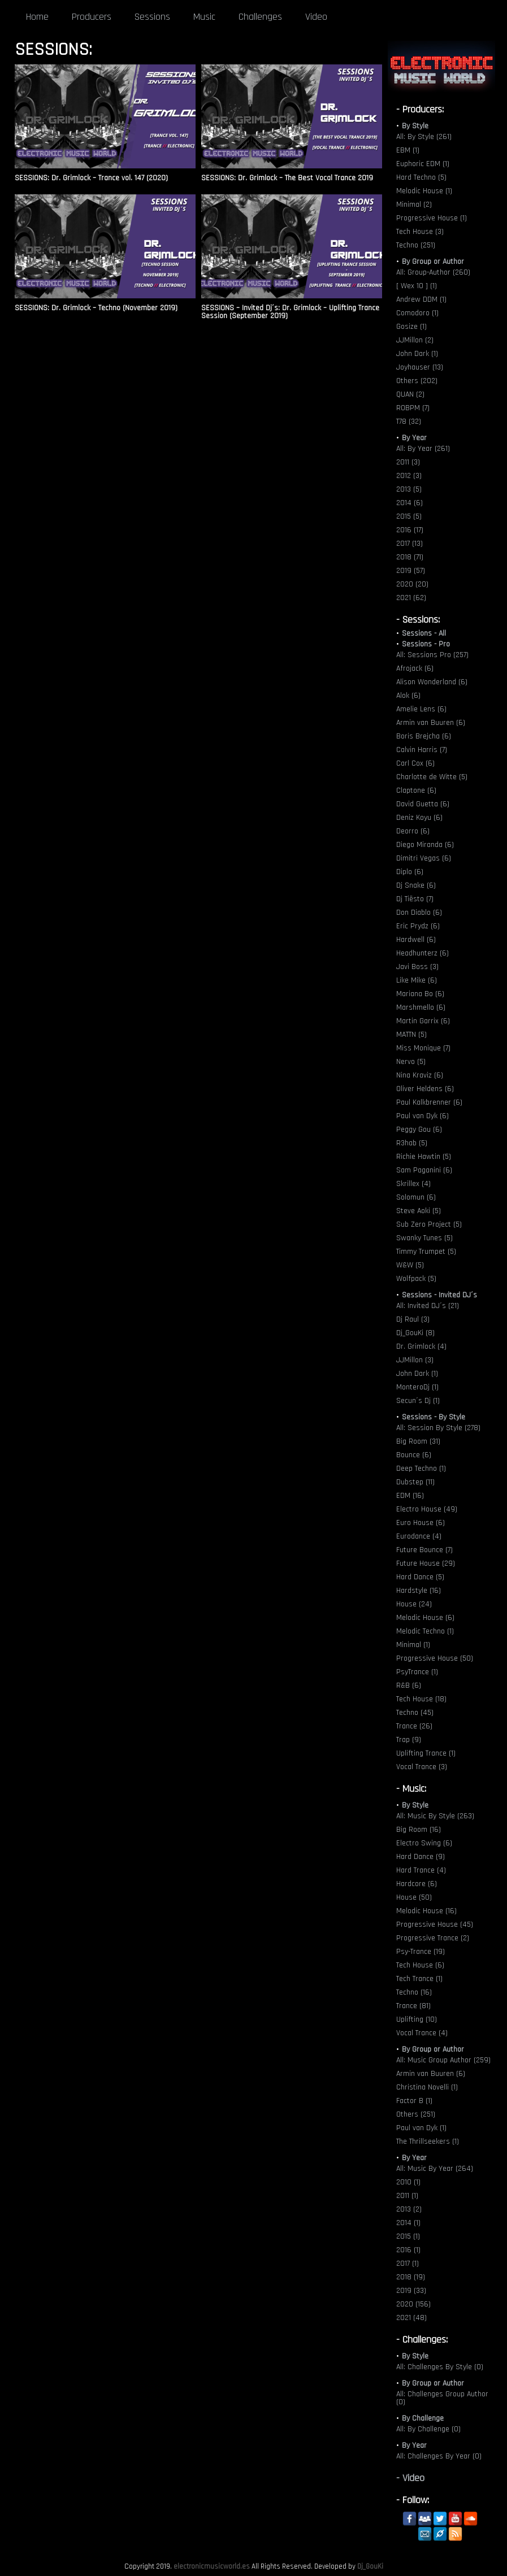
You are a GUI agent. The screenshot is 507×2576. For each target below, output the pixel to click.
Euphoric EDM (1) (422, 164)
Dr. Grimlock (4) (421, 1346)
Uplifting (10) (416, 2019)
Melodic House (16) (426, 1911)
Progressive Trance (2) (432, 1938)
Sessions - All (424, 633)
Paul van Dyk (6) (422, 1116)
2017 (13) (409, 543)
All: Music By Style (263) (435, 1816)
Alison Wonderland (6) (431, 682)
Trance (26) (414, 1726)
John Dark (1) (417, 354)
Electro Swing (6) (424, 1843)
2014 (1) (408, 2223)
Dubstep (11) (415, 1482)
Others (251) (415, 2114)
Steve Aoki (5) (418, 1211)
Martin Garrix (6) (423, 1021)
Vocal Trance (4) (422, 2033)
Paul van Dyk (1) (421, 2128)
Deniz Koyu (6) (419, 818)
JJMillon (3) (415, 1360)
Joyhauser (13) (419, 367)
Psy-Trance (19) (420, 1952)
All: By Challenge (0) (428, 2429)
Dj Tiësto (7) (415, 899)
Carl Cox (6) (415, 763)
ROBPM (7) (413, 408)
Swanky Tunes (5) (424, 1238)
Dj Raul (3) (413, 1319)
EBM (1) (407, 150)
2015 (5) (409, 516)
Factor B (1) (414, 2101)
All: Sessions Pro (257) (432, 655)
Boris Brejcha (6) (423, 736)
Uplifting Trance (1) (426, 1753)
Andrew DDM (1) (421, 299)
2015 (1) (408, 2236)
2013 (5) (409, 489)
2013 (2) (409, 2209)
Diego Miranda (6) (425, 845)
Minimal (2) (414, 204)
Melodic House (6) (425, 1618)
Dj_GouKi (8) (415, 1333)
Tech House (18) (421, 1699)
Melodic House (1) (424, 191)
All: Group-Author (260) (433, 272)
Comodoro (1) (417, 313)
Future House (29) (425, 1563)
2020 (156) (413, 2304)
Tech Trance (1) (419, 1979)
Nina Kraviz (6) (419, 1075)
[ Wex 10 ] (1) (416, 286)
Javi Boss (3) (417, 967)
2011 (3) (408, 462)
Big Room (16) (418, 1830)
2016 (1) (408, 2250)
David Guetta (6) (422, 804)
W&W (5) (410, 1265)
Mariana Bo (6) (420, 994)
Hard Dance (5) (420, 1577)
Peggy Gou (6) (419, 1129)
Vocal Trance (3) (421, 1767)
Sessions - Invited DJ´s (439, 1295)
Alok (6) (408, 695)
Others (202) (416, 381)
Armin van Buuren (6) (430, 723)
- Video (410, 2477)
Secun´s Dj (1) (418, 1401)
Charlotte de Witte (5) (431, 777)
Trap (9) (408, 1740)
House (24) (414, 1604)
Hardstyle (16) (418, 1590)
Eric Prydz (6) (418, 926)
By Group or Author (433, 262)
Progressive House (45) (434, 1924)
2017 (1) (407, 2263)
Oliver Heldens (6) (425, 1089)
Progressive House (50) (434, 1658)
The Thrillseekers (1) (427, 2141)
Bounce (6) (413, 1455)
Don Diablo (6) (419, 912)
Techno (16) (414, 1992)
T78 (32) (408, 421)
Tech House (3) (420, 232)
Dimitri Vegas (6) (423, 858)
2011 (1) (407, 2196)
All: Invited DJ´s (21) (427, 1306)
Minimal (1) (413, 1645)
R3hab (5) (411, 1143)
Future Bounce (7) (424, 1550)
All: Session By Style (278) (438, 1428)
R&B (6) (408, 1685)
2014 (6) (409, 503)
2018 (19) (410, 2277)
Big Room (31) (418, 1441)
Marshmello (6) (420, 1007)
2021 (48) (411, 2318)
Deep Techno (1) (421, 1468)
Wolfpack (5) (416, 1279)
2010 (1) (408, 2182)
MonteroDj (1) (417, 1387)
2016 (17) (409, 530)
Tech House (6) (420, 1965)
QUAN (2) (410, 394)
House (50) (414, 1897)
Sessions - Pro (426, 644)
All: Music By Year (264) (434, 2169)
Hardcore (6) (416, 1884)
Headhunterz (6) (422, 953)
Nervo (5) (411, 1062)
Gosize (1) (411, 327)
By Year (414, 438)
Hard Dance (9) (420, 1857)
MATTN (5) (411, 1034)
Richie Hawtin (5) (423, 1157)
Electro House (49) (426, 1509)
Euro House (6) (420, 1523)
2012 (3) (409, 476)
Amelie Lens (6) (421, 709)
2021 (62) (411, 598)
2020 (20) (412, 584)
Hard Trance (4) (421, 1870)
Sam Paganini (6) (424, 1170)
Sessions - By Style (433, 1417)
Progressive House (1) (431, 218)
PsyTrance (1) (417, 1672)
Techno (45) (415, 1713)
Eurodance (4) (418, 1536)
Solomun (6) (416, 1197)
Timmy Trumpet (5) (426, 1251)
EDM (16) (410, 1496)
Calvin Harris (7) (421, 750)
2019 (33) (411, 2291)
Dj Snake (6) (416, 885)
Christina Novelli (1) (427, 2087)
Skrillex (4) (413, 1184)
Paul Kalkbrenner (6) (429, 1102)
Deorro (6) (413, 831)
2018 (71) (409, 557)
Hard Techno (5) (421, 177)
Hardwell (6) (416, 940)
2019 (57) (410, 571)
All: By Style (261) (424, 137)
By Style (415, 126)
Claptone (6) (416, 790)
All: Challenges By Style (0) (439, 2367)
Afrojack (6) (415, 668)
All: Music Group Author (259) (443, 2060)
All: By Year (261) (423, 449)
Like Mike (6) (416, 980)
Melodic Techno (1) (425, 1631)
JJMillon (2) (415, 340)
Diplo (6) (409, 872)
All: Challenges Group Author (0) (442, 2398)
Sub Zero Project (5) (429, 1224)
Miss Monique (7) (423, 1048)
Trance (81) (413, 2006)
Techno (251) (415, 245)
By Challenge (423, 2418)
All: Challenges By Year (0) (439, 2456)
